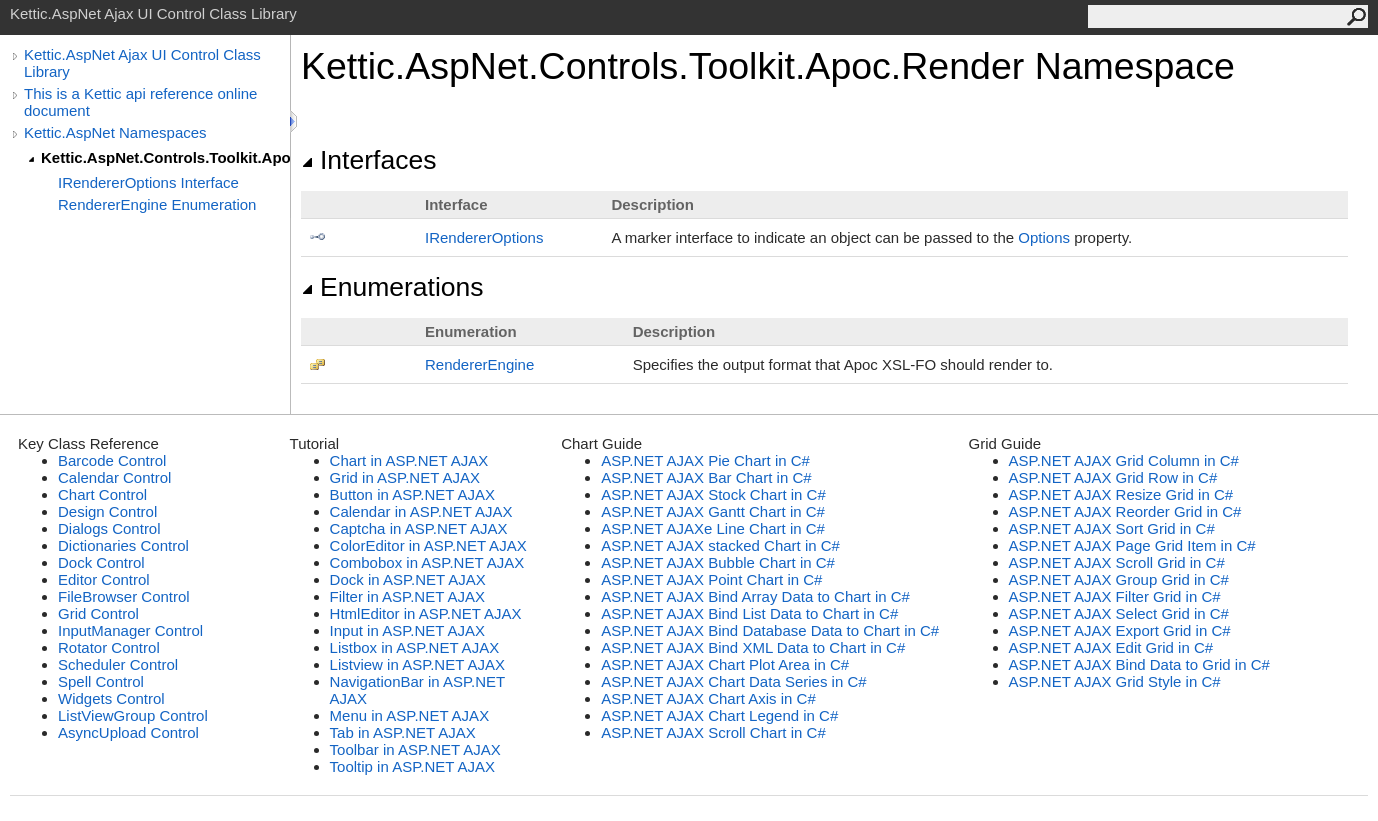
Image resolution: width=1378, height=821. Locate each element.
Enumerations (392, 287)
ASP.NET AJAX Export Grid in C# (1120, 630)
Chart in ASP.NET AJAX (409, 460)
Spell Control (101, 681)
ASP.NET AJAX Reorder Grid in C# (1125, 511)
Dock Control (101, 562)
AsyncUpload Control (128, 732)
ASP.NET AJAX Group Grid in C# (1119, 579)
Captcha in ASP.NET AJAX (419, 528)
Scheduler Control (118, 664)
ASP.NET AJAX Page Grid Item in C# (1132, 545)
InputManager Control (130, 630)
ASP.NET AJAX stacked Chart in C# (720, 545)
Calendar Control (114, 477)
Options (1044, 237)
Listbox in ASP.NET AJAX (415, 647)
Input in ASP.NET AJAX (407, 630)
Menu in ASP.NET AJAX (410, 715)
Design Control (107, 511)
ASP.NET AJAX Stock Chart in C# (713, 494)
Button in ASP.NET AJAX (412, 494)
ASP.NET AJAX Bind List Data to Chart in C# (749, 613)
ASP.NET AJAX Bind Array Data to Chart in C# (755, 596)
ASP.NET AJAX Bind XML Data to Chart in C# (753, 647)
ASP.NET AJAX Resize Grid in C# (1121, 494)
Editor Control (104, 579)
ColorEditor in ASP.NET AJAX (428, 545)
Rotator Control (109, 647)
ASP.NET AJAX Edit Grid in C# (1111, 647)
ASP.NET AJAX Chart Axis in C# (708, 698)
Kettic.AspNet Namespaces (115, 132)
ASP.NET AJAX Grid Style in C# (1115, 681)
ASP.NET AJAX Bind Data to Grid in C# (1139, 664)
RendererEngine (479, 364)
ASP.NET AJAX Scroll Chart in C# (713, 732)
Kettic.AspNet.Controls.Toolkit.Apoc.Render (165, 157)
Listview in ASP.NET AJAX (417, 664)
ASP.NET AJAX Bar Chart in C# (706, 477)
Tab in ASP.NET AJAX (403, 732)
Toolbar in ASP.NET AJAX (415, 749)
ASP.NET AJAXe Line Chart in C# (713, 528)
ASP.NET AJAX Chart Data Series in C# (733, 681)
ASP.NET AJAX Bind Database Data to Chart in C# (770, 630)
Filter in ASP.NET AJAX (407, 596)
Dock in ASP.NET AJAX (408, 579)
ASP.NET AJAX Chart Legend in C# (719, 715)
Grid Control (98, 613)
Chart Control (102, 494)
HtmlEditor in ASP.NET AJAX (426, 613)
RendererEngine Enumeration (157, 204)
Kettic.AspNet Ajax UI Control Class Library (142, 63)
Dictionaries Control (123, 545)
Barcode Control (112, 460)
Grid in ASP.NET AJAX (405, 477)
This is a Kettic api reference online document (140, 102)
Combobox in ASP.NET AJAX (427, 562)
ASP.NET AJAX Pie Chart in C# (705, 460)
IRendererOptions (484, 237)
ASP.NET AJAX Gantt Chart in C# (713, 511)
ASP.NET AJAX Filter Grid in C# (1115, 596)
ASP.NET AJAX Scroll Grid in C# (1117, 562)
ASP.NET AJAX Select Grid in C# (1119, 613)
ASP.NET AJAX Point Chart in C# (711, 579)
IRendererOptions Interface (148, 182)
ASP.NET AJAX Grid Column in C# (1124, 460)
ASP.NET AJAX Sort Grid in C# (1112, 528)
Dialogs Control (109, 528)
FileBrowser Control (124, 596)
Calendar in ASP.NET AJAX (421, 511)
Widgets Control (111, 698)
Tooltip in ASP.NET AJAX (412, 766)
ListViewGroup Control (133, 715)
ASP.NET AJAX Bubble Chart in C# (718, 562)
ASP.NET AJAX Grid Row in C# (1113, 477)
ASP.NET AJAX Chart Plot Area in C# (725, 664)
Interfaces (368, 160)
